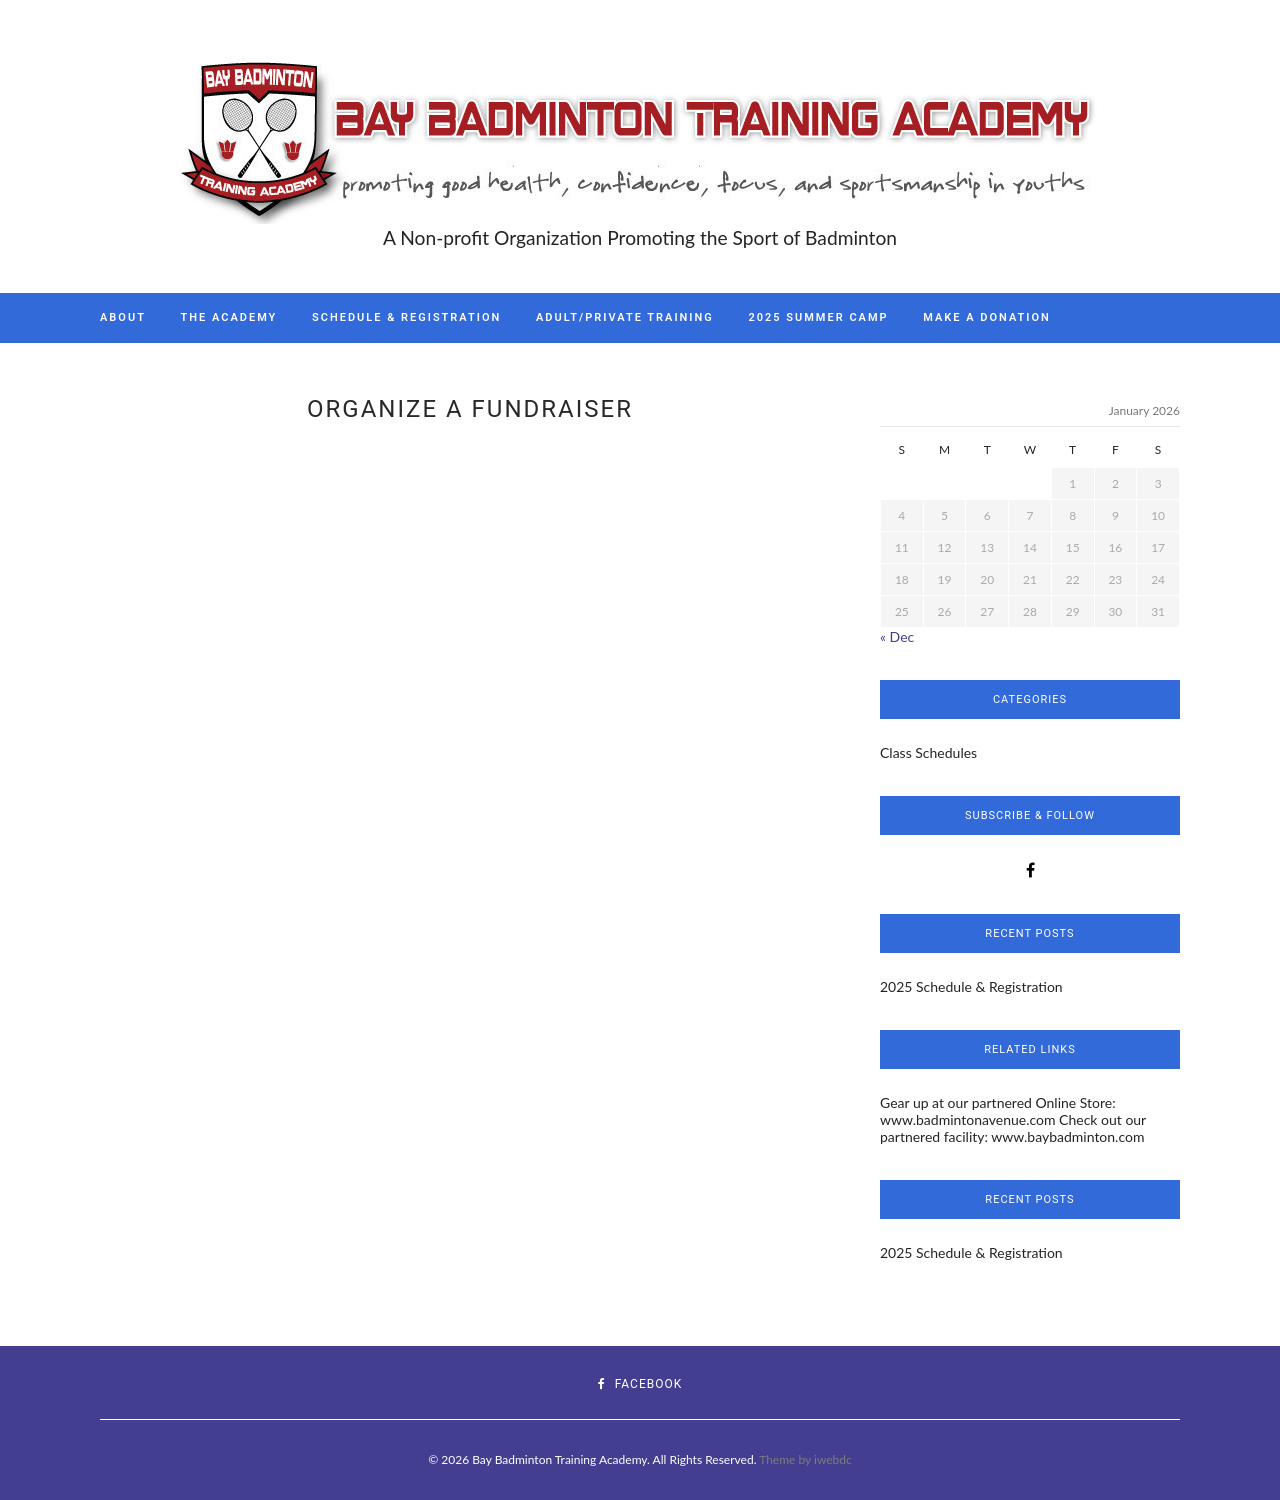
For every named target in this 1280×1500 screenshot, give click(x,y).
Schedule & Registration (406, 317)
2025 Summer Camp (818, 317)
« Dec (897, 636)
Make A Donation (987, 317)
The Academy (229, 317)
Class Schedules (928, 752)
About (123, 317)
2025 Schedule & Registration (971, 986)
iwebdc (833, 1459)
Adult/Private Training (625, 317)
